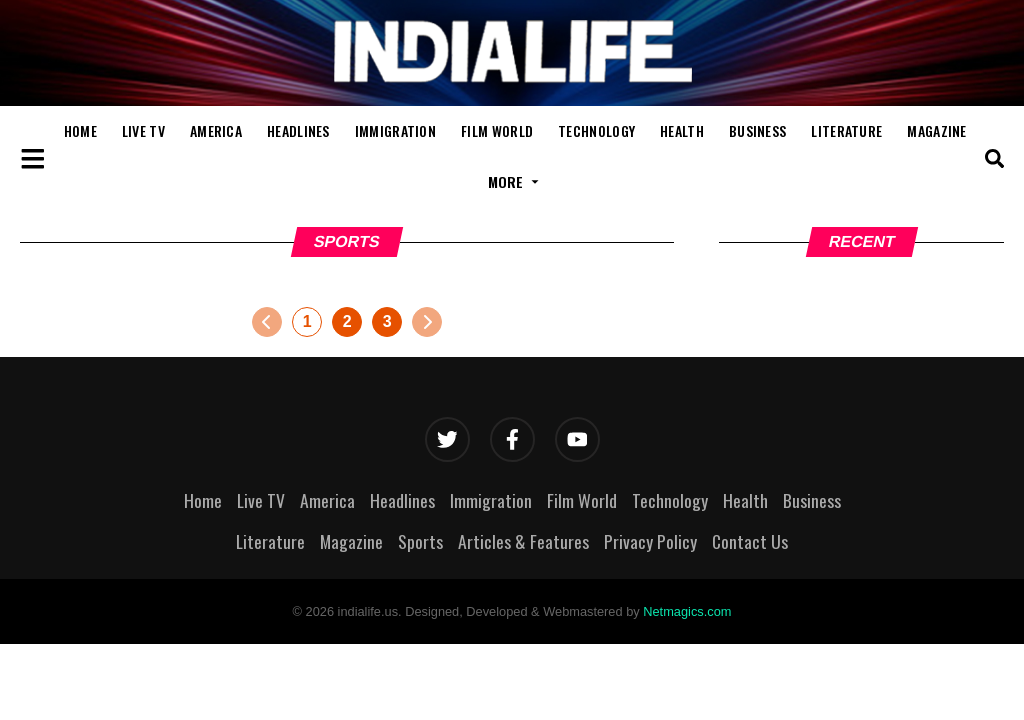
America (216, 130)
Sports (420, 541)
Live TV (143, 130)
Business (757, 130)
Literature (846, 130)
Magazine (936, 130)
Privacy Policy (650, 541)
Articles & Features (523, 541)
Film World (497, 130)
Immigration (395, 130)
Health (682, 130)
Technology (596, 130)
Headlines (298, 130)
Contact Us (750, 541)
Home (80, 130)
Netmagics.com (687, 611)
